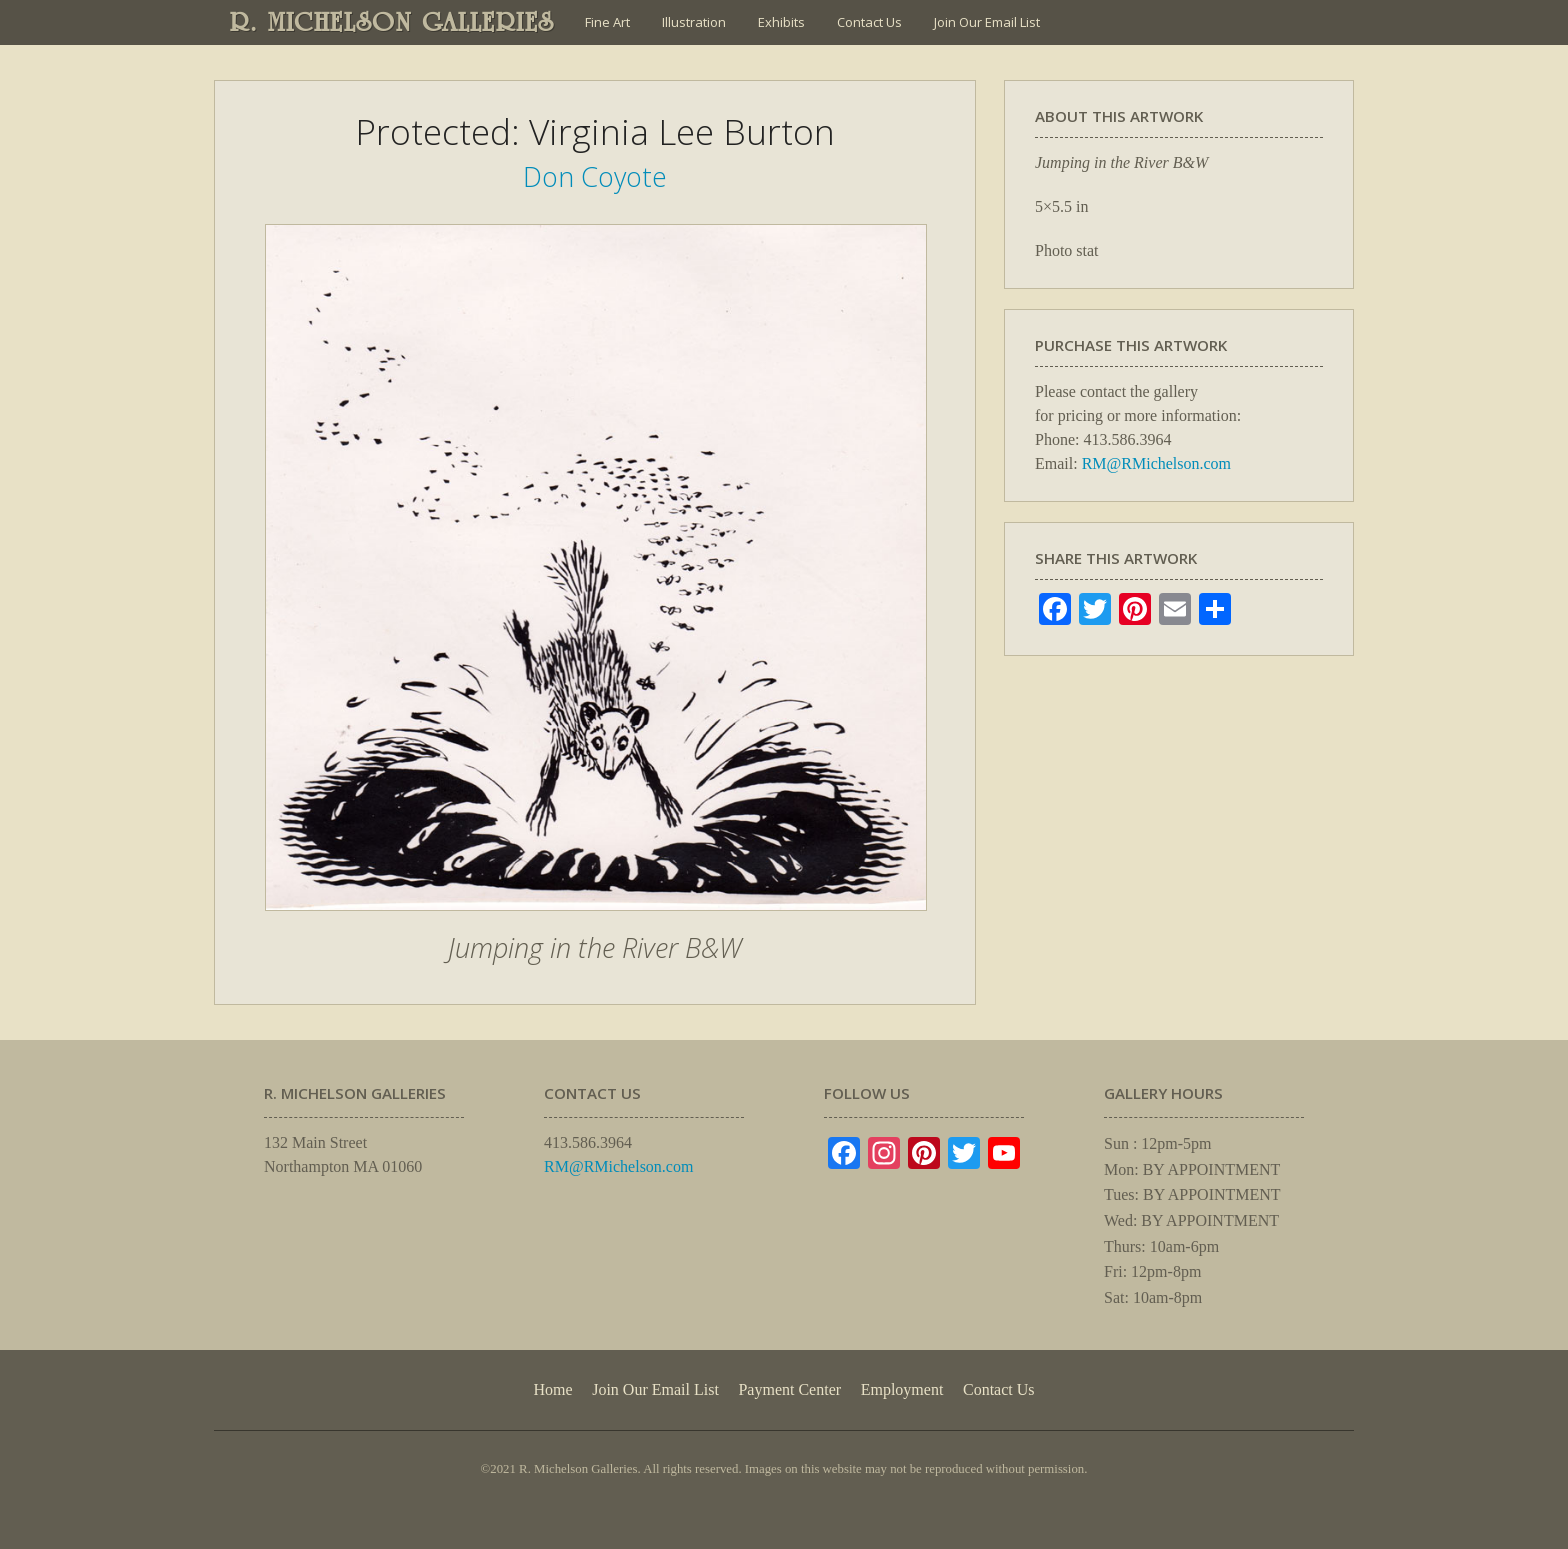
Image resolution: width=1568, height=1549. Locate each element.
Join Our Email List (987, 22)
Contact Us (869, 22)
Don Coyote (595, 176)
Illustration (694, 22)
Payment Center (789, 1389)
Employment (902, 1389)
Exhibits (781, 22)
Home (552, 1389)
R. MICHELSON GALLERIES (392, 22)
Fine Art (607, 22)
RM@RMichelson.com (1156, 463)
